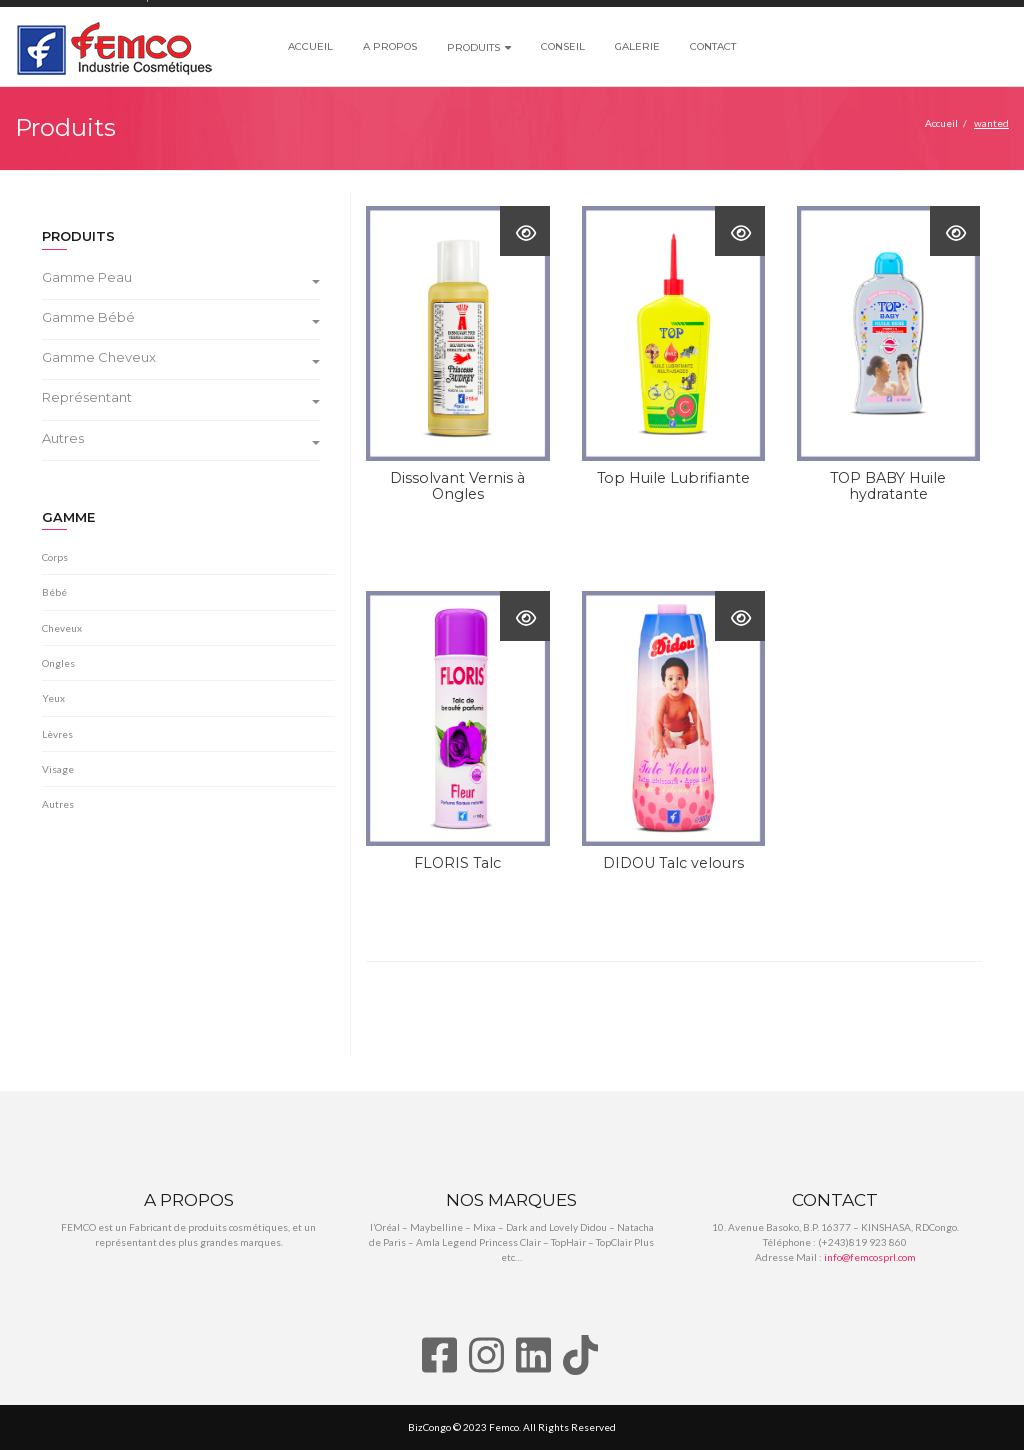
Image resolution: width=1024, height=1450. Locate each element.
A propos (390, 46)
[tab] (188, 280)
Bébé (54, 592)
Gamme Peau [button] (181, 277)
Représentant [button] (181, 397)
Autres (58, 804)
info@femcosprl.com (870, 1257)
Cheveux (62, 628)
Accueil (310, 46)
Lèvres (57, 734)
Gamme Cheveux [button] (181, 357)
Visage (58, 769)
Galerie (637, 46)
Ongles (58, 663)
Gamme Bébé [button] (181, 317)
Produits (473, 47)
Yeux (53, 698)
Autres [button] (181, 438)
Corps (55, 557)
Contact (713, 46)
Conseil (563, 46)
